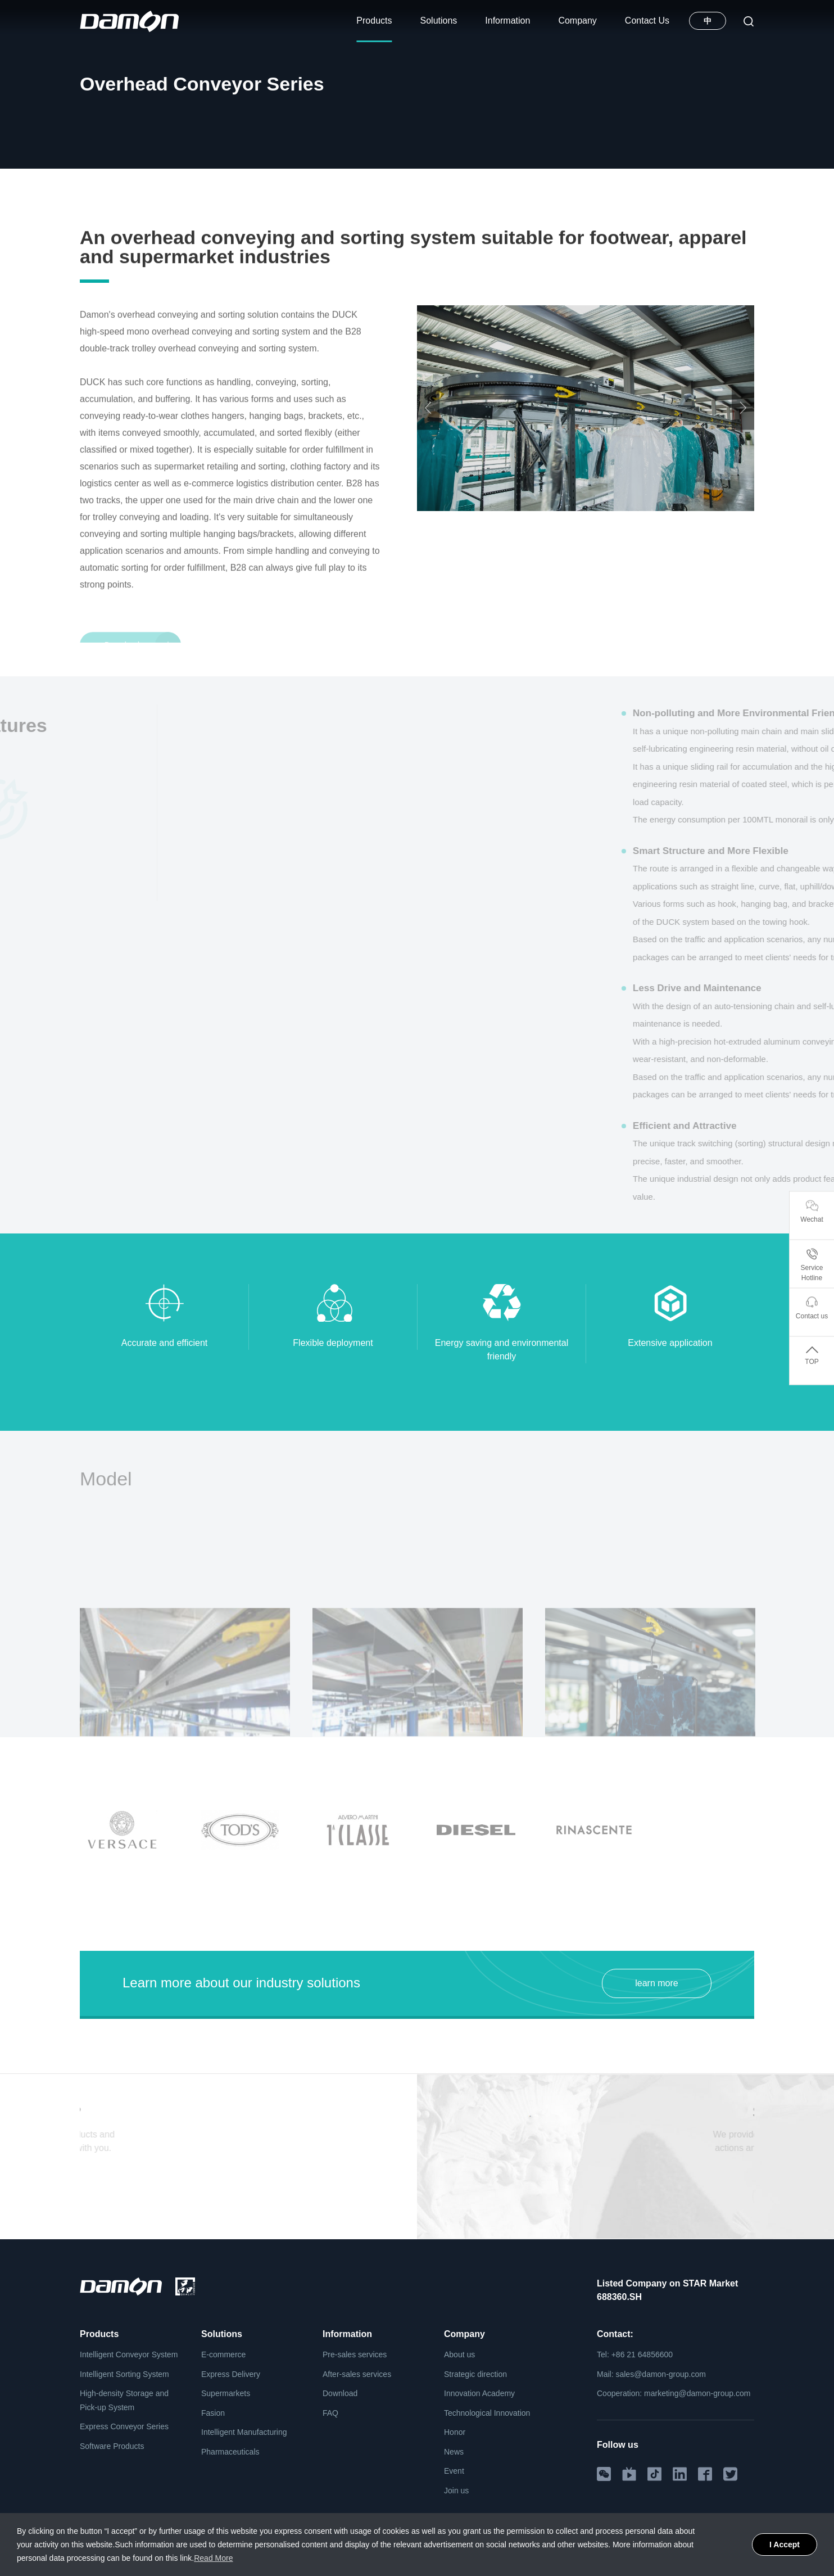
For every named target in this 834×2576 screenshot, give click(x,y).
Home (90, 188)
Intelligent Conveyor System (206, 188)
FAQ (330, 2412)
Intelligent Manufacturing (244, 2432)
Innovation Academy (479, 2393)
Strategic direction (475, 2374)
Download (340, 2393)
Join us (456, 2490)
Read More (213, 2558)
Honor (454, 2432)
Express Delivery (230, 2374)
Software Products (112, 2446)
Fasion (213, 2412)
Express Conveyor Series (124, 2426)
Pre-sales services (355, 2354)
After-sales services (357, 2374)
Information (507, 20)
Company (577, 20)
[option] (585, 456)
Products (374, 20)
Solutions (438, 20)
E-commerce (223, 2354)
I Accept (784, 2544)
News (454, 2451)
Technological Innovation (487, 2412)
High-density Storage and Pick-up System (124, 2400)
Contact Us (647, 20)
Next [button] (743, 456)
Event (454, 2470)
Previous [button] (428, 456)
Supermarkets (225, 2393)
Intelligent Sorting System (124, 2374)
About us (459, 2354)
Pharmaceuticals (230, 2451)
